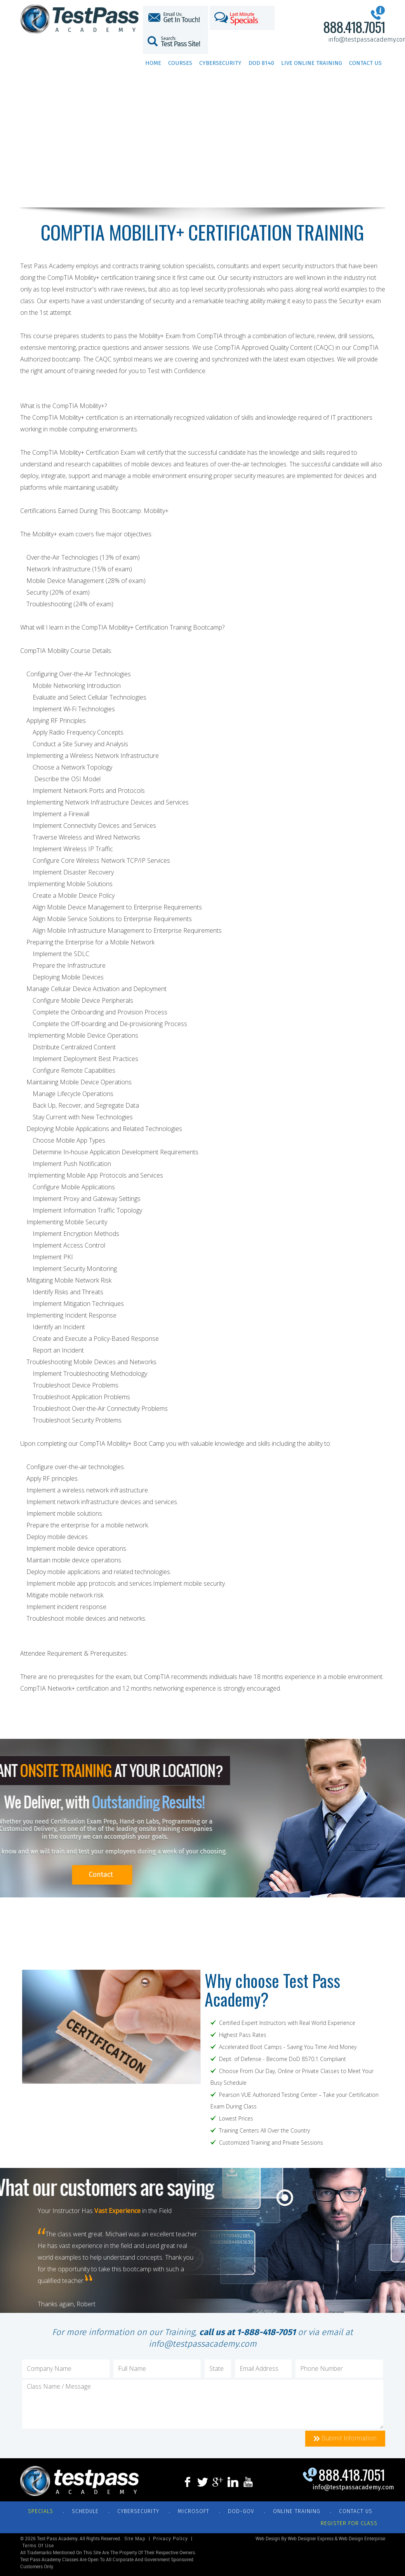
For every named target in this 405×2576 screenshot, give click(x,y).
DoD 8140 (261, 62)
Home (153, 62)
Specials (40, 2511)
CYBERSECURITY (138, 2511)
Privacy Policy (170, 2538)
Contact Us (365, 62)
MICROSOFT (193, 2511)
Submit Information (345, 2438)
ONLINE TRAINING (296, 2511)
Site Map (135, 2538)
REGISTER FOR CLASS (349, 2523)
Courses (180, 62)
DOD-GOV (241, 2511)
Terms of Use (38, 2545)
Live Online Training (311, 62)
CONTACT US (355, 2511)
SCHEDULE (85, 2511)
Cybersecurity (220, 62)
